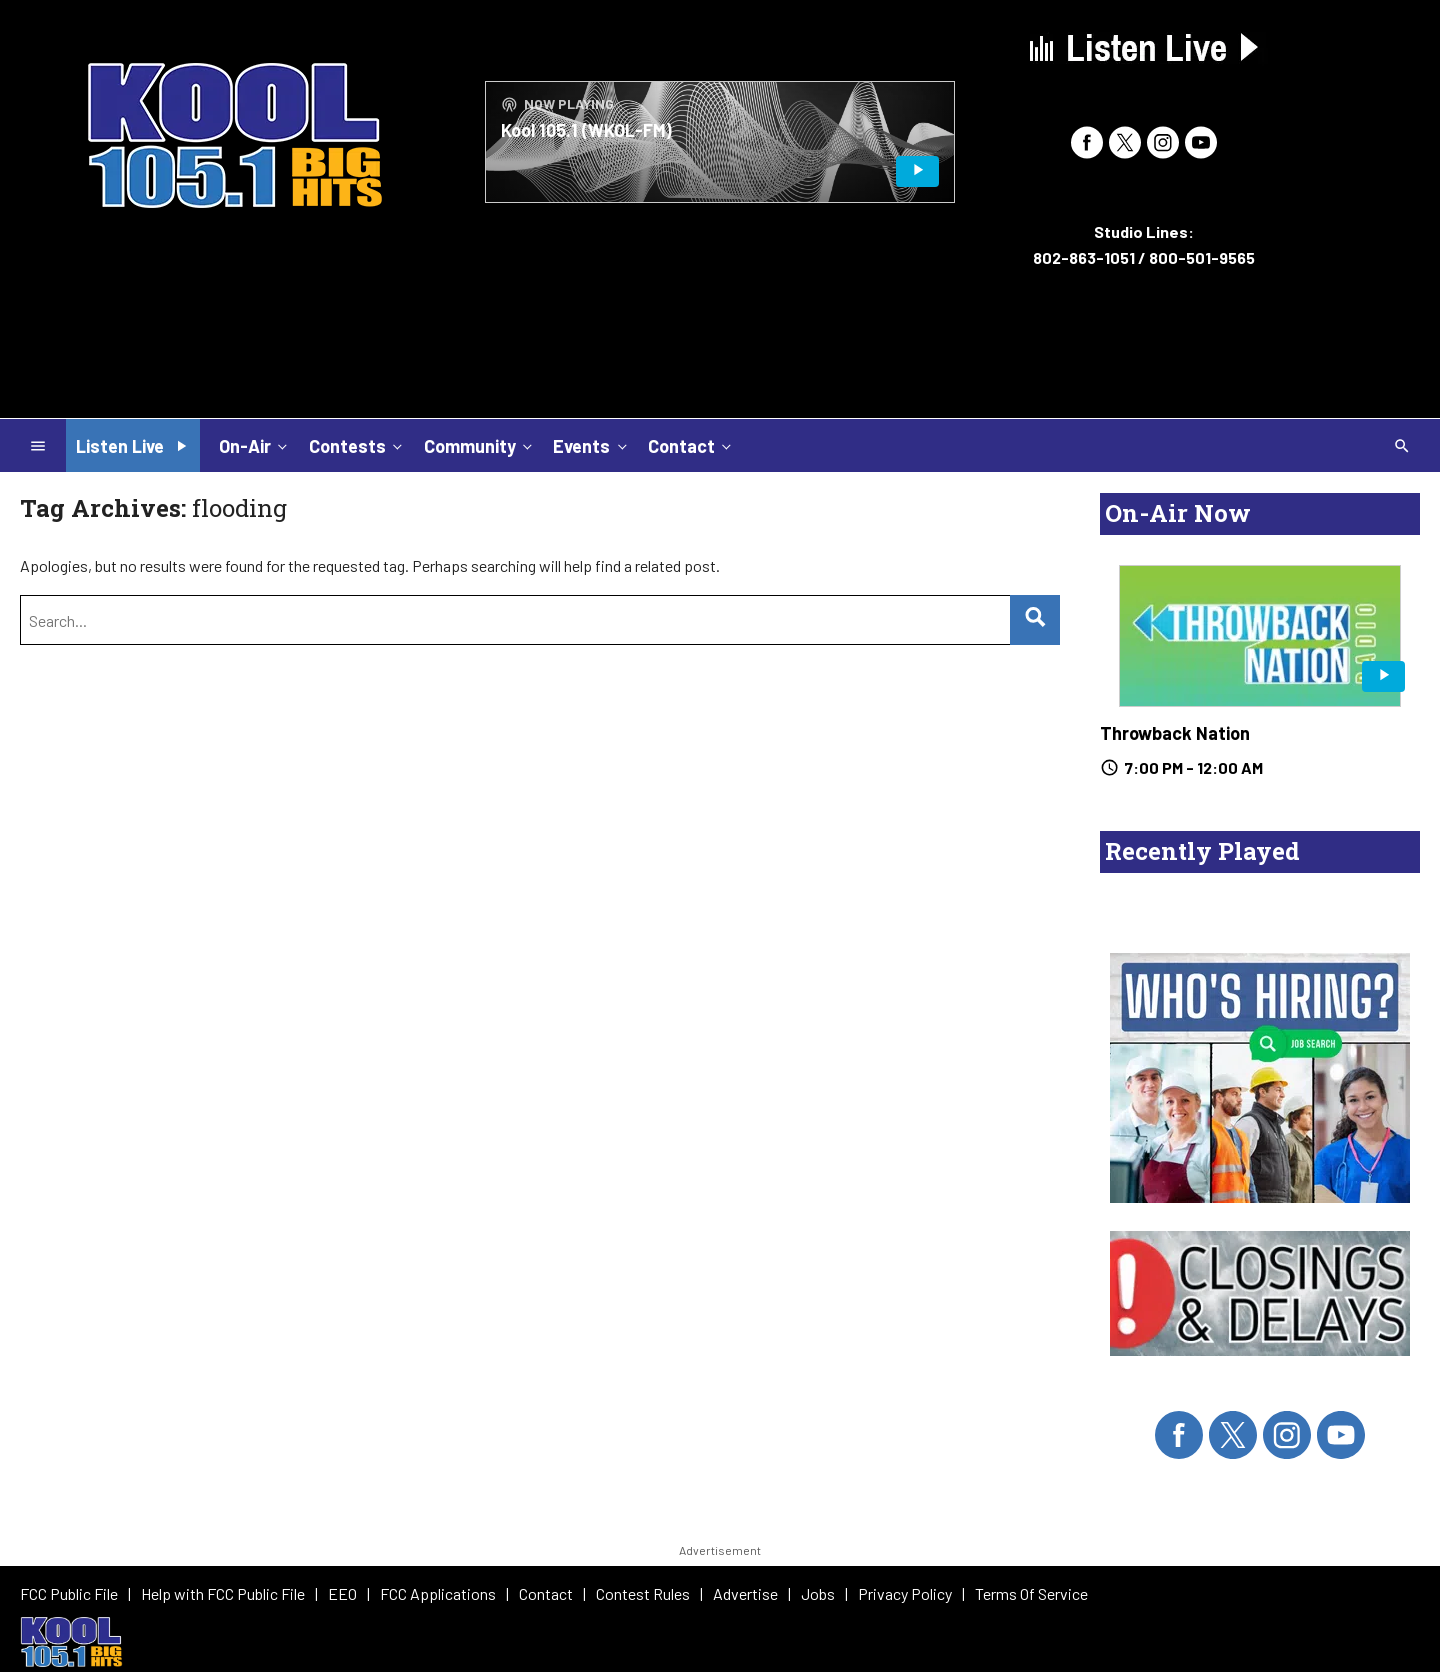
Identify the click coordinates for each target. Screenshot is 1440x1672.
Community (480, 445)
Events (591, 445)
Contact (691, 445)
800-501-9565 (1202, 257)
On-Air (255, 445)
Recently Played (1202, 851)
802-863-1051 (1084, 257)
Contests (357, 445)
